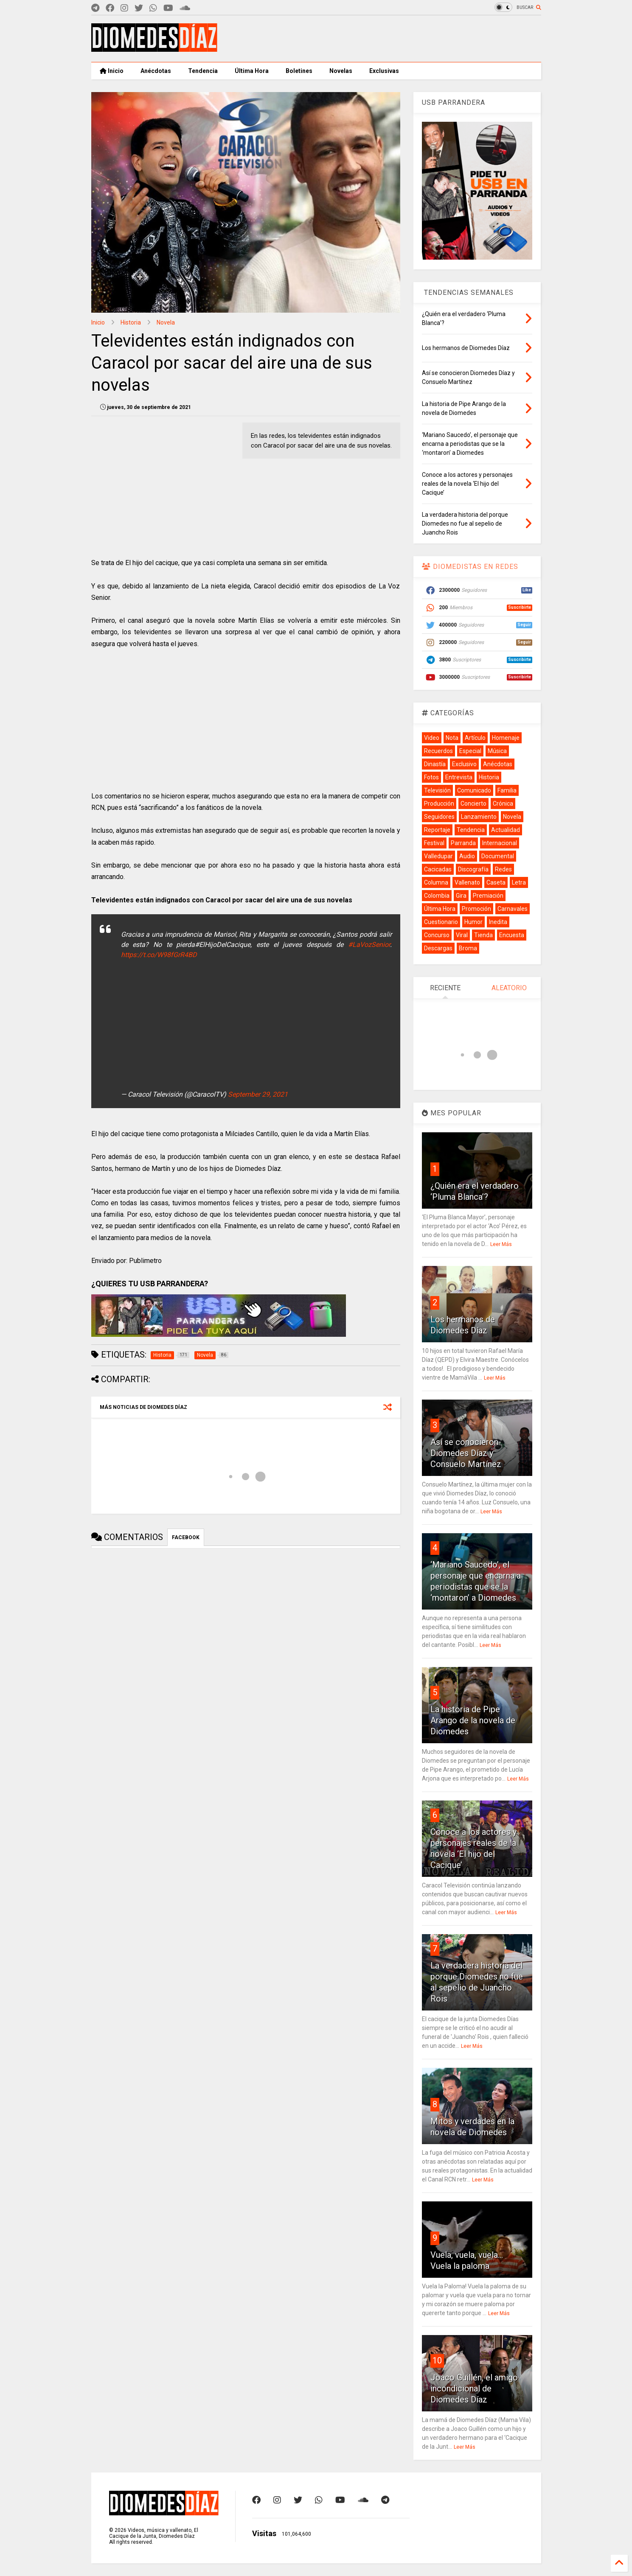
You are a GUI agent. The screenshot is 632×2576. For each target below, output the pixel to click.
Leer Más (501, 1244)
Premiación (488, 895)
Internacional (499, 843)
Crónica (503, 803)
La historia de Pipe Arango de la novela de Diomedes (472, 1720)
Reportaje (437, 829)
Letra (519, 882)
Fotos (431, 777)
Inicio (112, 70)
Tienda (483, 935)
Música (497, 751)
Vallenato (467, 882)
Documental (497, 856)
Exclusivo (464, 764)
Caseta (496, 882)
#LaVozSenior (369, 945)
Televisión (437, 790)
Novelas (340, 70)
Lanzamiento (479, 816)
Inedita (498, 921)
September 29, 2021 (258, 1094)
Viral (462, 935)
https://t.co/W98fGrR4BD (159, 955)
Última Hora (252, 70)
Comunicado (474, 790)
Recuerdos (438, 751)
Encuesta (511, 935)
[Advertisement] (386, 39)
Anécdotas (155, 70)
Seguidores (439, 816)
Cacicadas (438, 869)
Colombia (436, 895)
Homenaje (506, 737)
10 (437, 2360)
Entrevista (458, 777)
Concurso (436, 935)
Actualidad (505, 829)
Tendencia (203, 70)
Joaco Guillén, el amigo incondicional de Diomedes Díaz (474, 2388)
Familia (507, 790)
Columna (436, 882)
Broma (468, 948)
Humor (473, 921)
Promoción (476, 908)
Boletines (299, 70)
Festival (434, 843)
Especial (470, 751)
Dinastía (435, 764)
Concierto (473, 803)
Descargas (438, 948)
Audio (467, 856)
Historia (131, 322)
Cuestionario (441, 921)
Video (431, 737)
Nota (452, 737)
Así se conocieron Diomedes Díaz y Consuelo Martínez (465, 1453)
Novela (166, 322)
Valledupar (438, 856)
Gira (461, 895)
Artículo (475, 737)
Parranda (463, 843)
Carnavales (512, 908)
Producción (439, 803)
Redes (503, 869)
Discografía (473, 869)
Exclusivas (384, 70)
